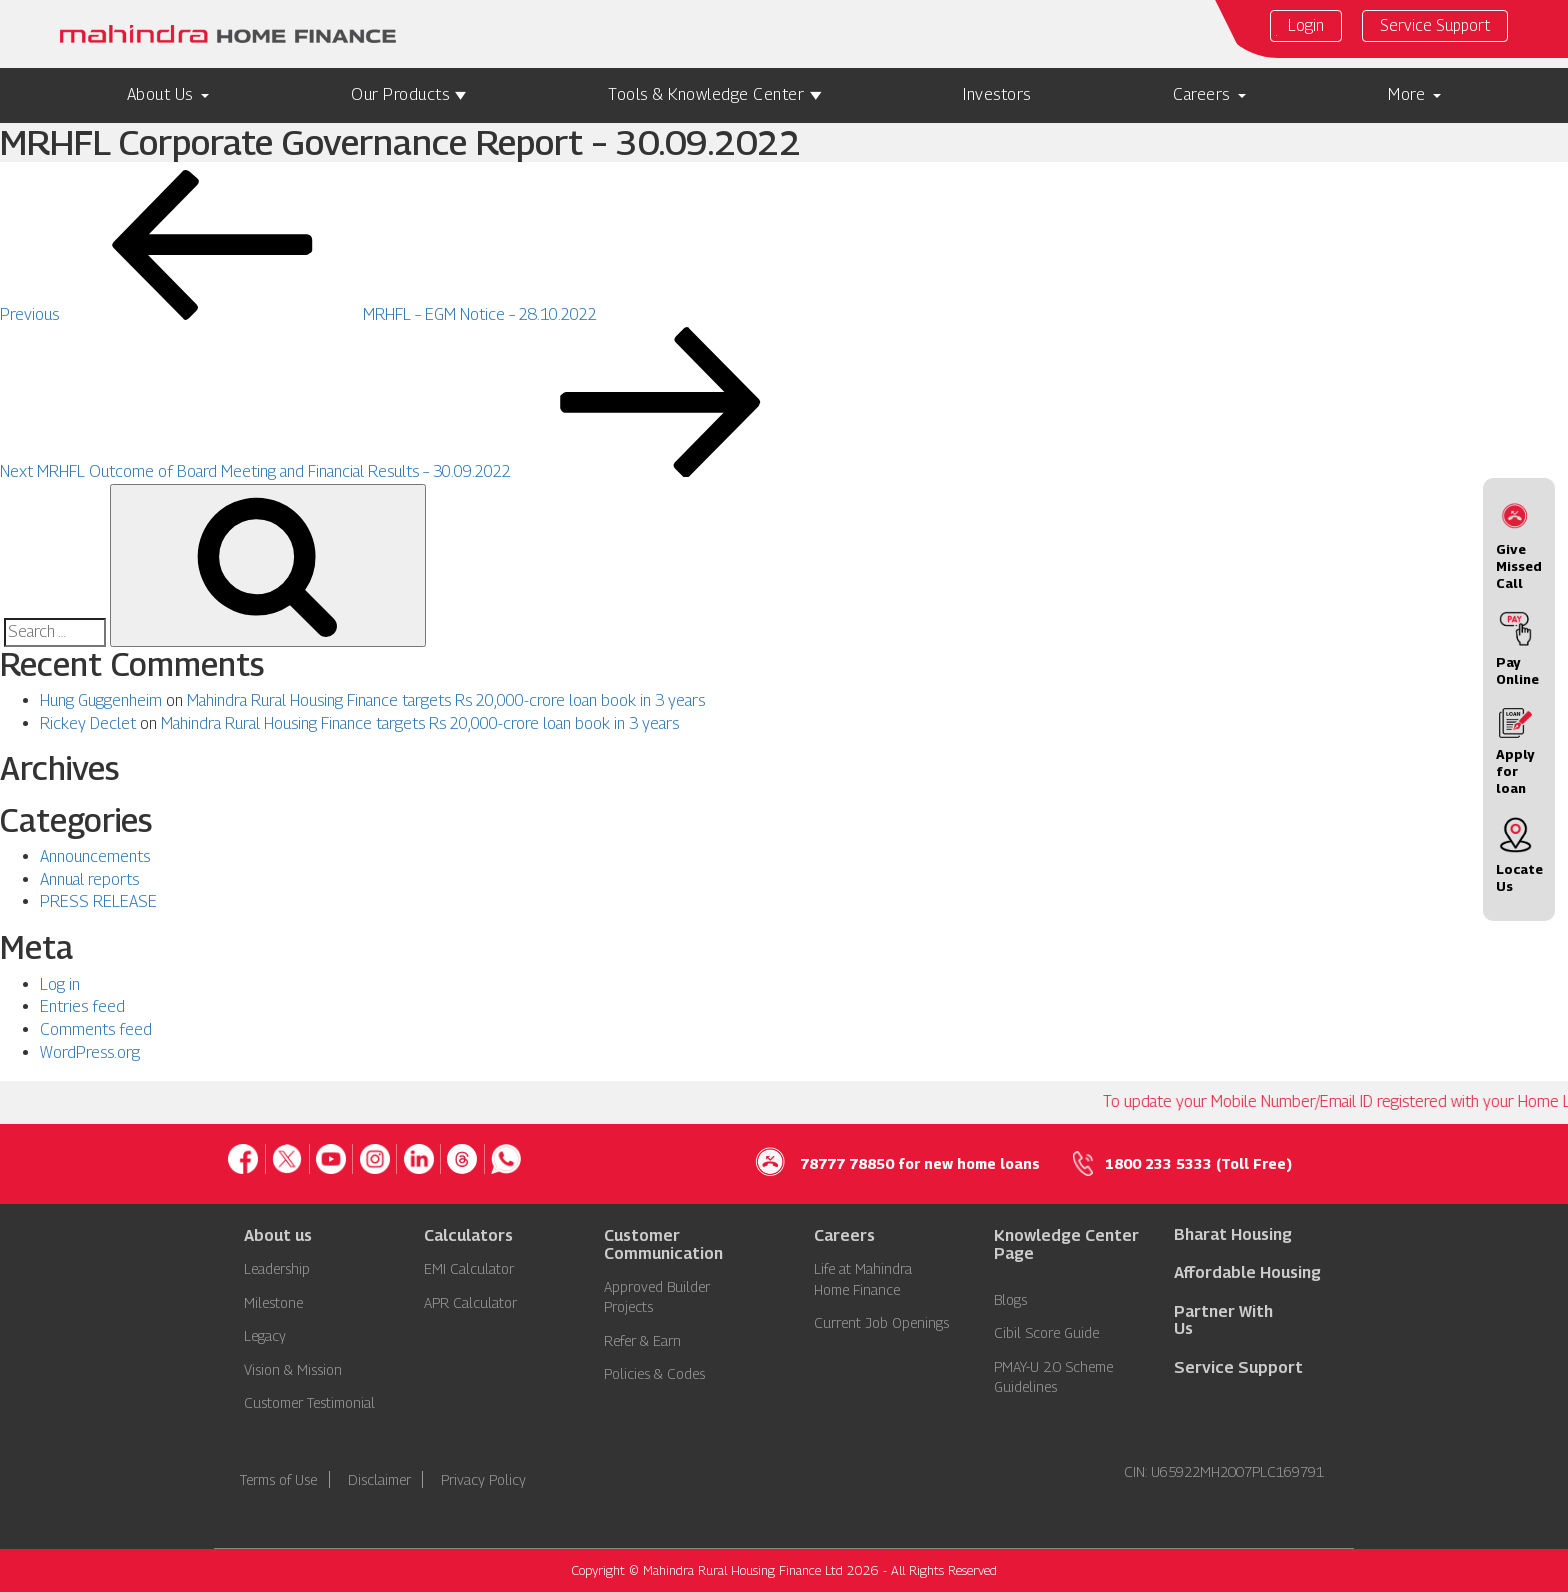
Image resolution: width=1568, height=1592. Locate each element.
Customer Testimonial (309, 1402)
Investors (997, 94)
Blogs (1010, 1299)
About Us (160, 94)
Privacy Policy (483, 1479)
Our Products (400, 94)
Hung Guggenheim (101, 700)
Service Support (1435, 25)
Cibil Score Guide (1046, 1332)
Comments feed (96, 1029)
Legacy (265, 1335)
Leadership (277, 1268)
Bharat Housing (1233, 1235)
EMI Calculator (469, 1268)
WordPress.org (90, 1052)
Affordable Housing (1247, 1273)
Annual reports (89, 879)
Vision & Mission (293, 1369)
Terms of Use (278, 1479)
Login (1306, 26)
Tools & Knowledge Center (706, 94)
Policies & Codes (654, 1373)
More (1406, 94)
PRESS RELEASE (98, 901)
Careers (1201, 94)
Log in (60, 984)
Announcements (95, 856)
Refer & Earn (642, 1340)
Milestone (273, 1302)
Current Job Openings (881, 1322)
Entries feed (82, 1006)
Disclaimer (379, 1479)
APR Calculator (470, 1302)
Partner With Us (1223, 1320)
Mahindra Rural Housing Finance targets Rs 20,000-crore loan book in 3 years (446, 700)
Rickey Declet (88, 723)
